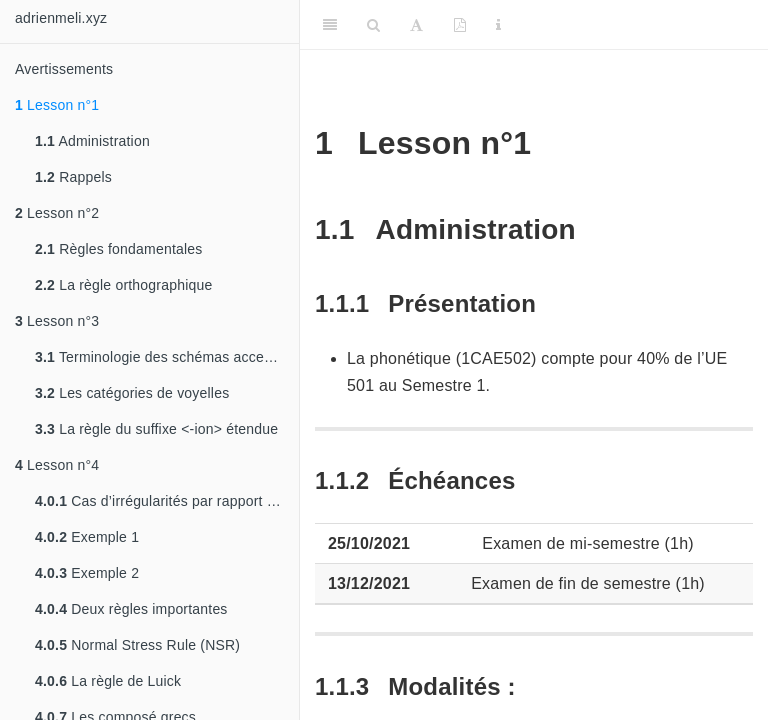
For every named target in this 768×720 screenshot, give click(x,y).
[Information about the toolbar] (498, 25)
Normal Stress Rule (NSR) (137, 645)
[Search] (373, 25)
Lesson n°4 (57, 465)
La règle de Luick (108, 681)
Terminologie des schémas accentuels (167, 357)
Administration (92, 141)
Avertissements (64, 69)
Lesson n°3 (57, 321)
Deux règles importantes (131, 609)
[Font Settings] (416, 25)
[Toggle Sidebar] (330, 25)
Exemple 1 (87, 537)
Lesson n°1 (57, 105)
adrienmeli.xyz (61, 18)
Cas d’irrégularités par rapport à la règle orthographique (167, 501)
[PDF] (460, 25)
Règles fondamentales (118, 249)
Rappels (73, 177)
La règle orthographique (123, 285)
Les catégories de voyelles (132, 393)
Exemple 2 (87, 573)
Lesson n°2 (57, 213)
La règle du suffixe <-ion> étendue (156, 429)
